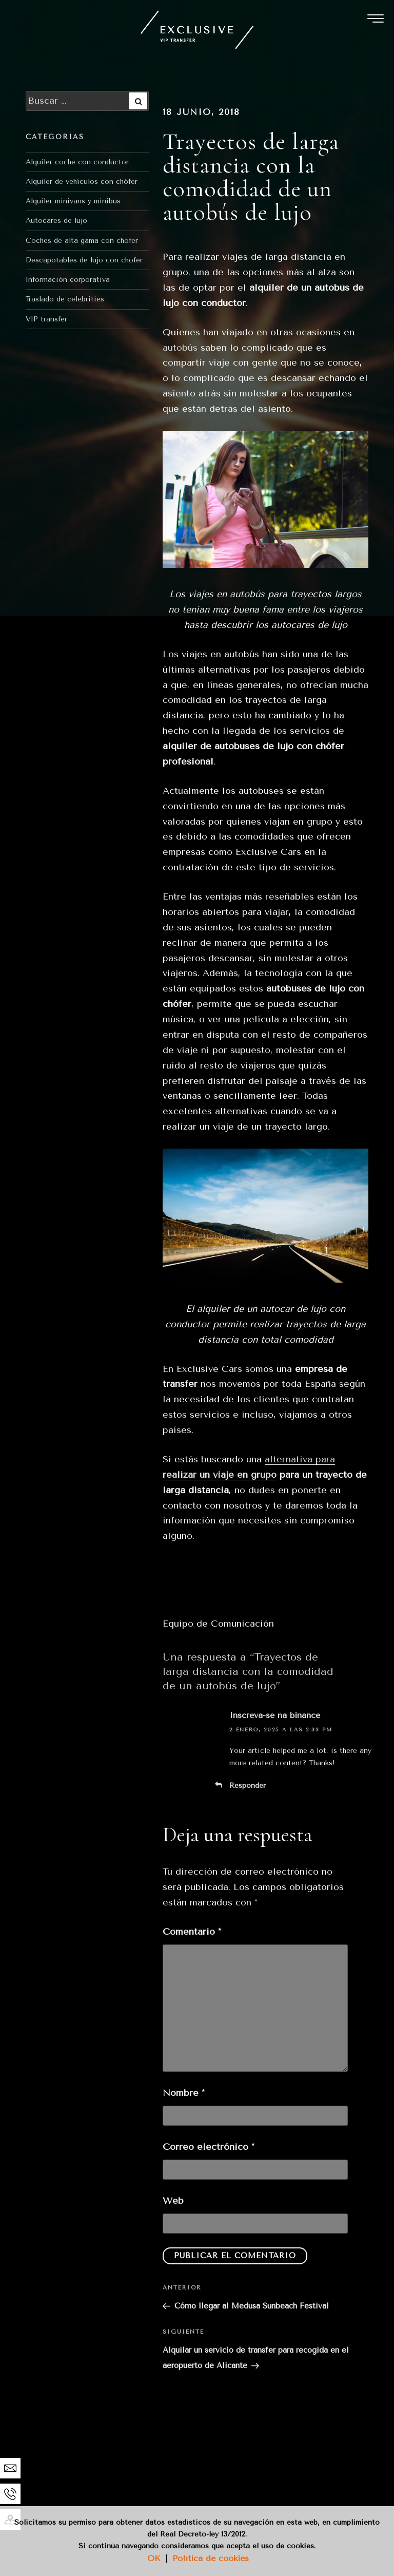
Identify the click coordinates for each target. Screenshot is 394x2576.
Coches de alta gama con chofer (82, 240)
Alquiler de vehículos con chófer (81, 181)
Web (173, 2200)
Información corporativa (68, 279)
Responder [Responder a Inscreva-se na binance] (247, 1785)
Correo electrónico (208, 2146)
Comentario (192, 1931)
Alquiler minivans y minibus (73, 201)
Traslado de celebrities (65, 299)
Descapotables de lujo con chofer (84, 260)
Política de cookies (210, 2558)
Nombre (184, 2092)
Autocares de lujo (56, 220)
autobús (180, 347)
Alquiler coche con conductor (77, 162)
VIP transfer (46, 319)
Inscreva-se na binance (274, 1715)
